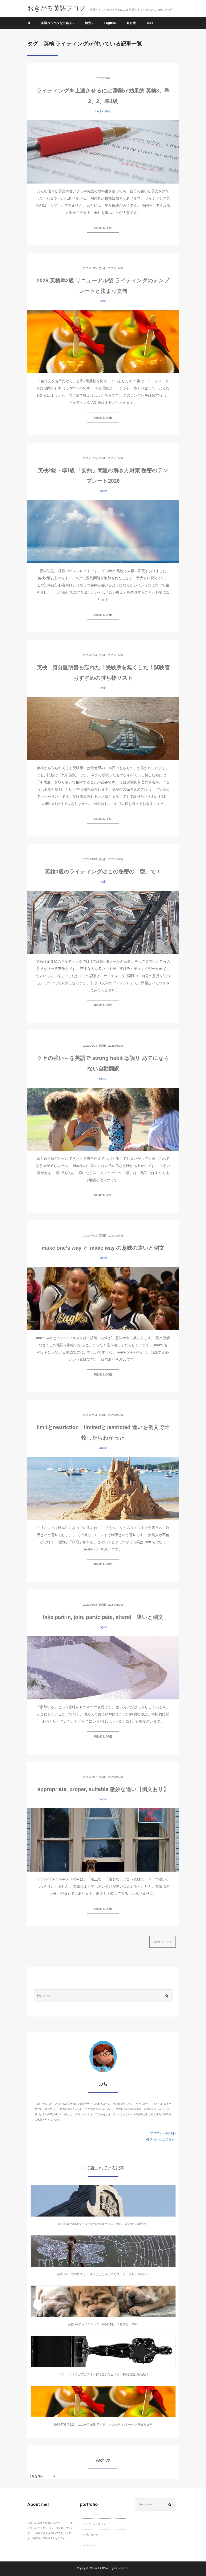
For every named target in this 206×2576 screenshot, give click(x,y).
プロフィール (90, 2545)
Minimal (94, 2568)
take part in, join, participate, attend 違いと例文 (103, 1617)
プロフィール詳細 (163, 2133)
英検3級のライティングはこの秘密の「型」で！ (103, 871)
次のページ (162, 1942)
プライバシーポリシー (95, 2523)
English (110, 23)
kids (149, 23)
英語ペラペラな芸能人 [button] (57, 23)
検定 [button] (89, 23)
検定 (108, 111)
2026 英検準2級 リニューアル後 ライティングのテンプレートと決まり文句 (103, 2424)
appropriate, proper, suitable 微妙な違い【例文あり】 (103, 1789)
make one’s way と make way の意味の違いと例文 (103, 1248)
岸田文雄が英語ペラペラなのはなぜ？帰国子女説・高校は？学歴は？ (103, 2224)
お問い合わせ (90, 2534)
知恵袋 (131, 23)
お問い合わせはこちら (160, 2139)
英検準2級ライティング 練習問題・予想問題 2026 (103, 2324)
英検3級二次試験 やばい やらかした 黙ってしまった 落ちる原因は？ (103, 2274)
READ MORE (103, 227)
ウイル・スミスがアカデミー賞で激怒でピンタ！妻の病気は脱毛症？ (103, 2374)
